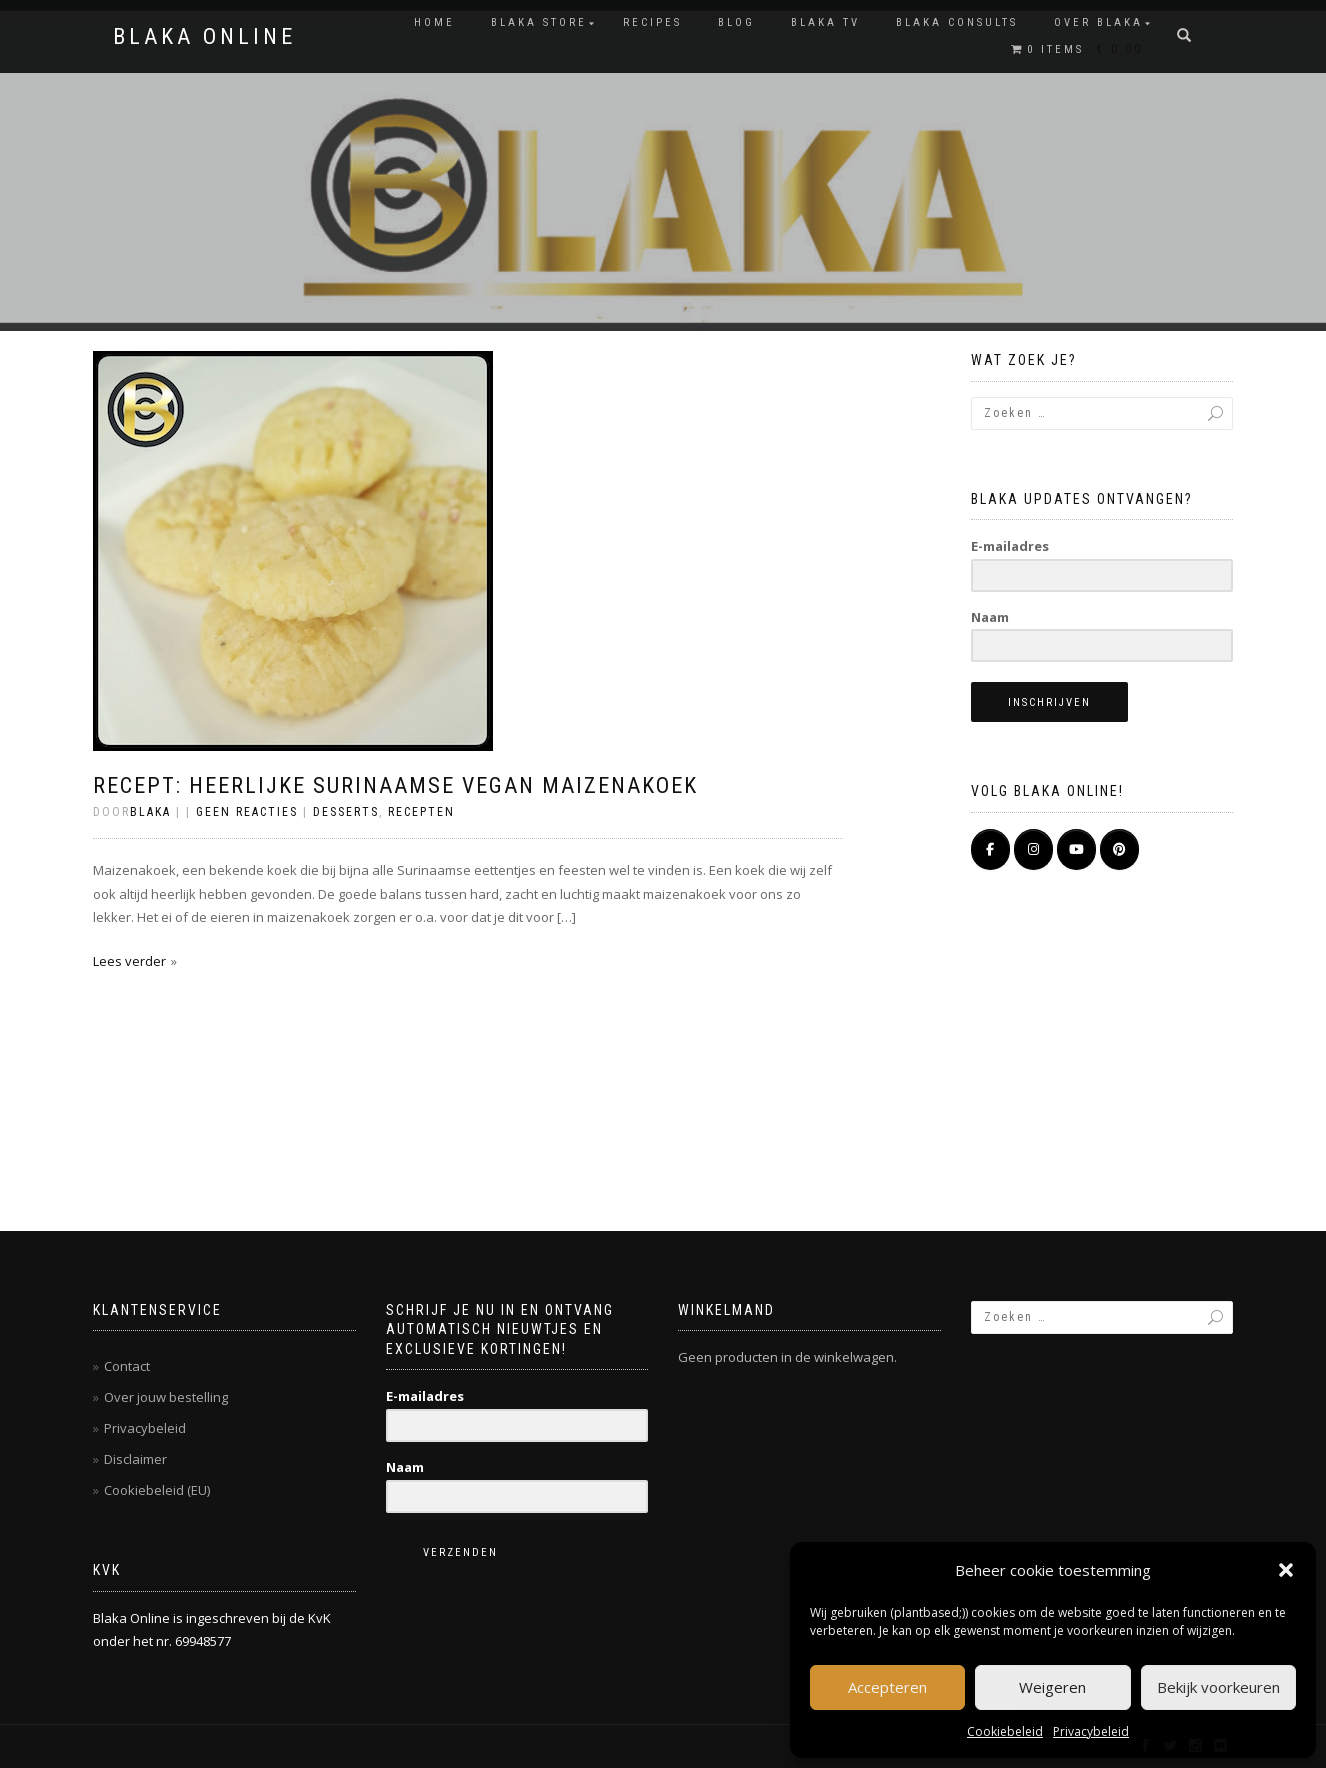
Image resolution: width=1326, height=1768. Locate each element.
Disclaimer (135, 1459)
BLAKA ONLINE (204, 37)
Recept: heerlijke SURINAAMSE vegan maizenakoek (395, 785)
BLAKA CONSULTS (957, 22)
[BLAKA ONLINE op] (1163, 850)
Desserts (346, 812)
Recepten (421, 812)
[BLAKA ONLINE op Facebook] (990, 849)
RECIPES (652, 22)
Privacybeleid (1091, 1731)
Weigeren (1052, 1687)
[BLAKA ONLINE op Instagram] (1033, 849)
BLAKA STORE (539, 22)
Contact (127, 1366)
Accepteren (887, 1687)
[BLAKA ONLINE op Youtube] (1076, 849)
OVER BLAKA (1098, 22)
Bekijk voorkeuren (1218, 1687)
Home (434, 22)
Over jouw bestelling (166, 1397)
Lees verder (129, 961)
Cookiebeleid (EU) (157, 1490)
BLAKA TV (825, 22)
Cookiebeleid (1005, 1731)
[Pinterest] (1119, 849)
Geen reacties (247, 812)
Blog (736, 22)
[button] (1286, 1570)
